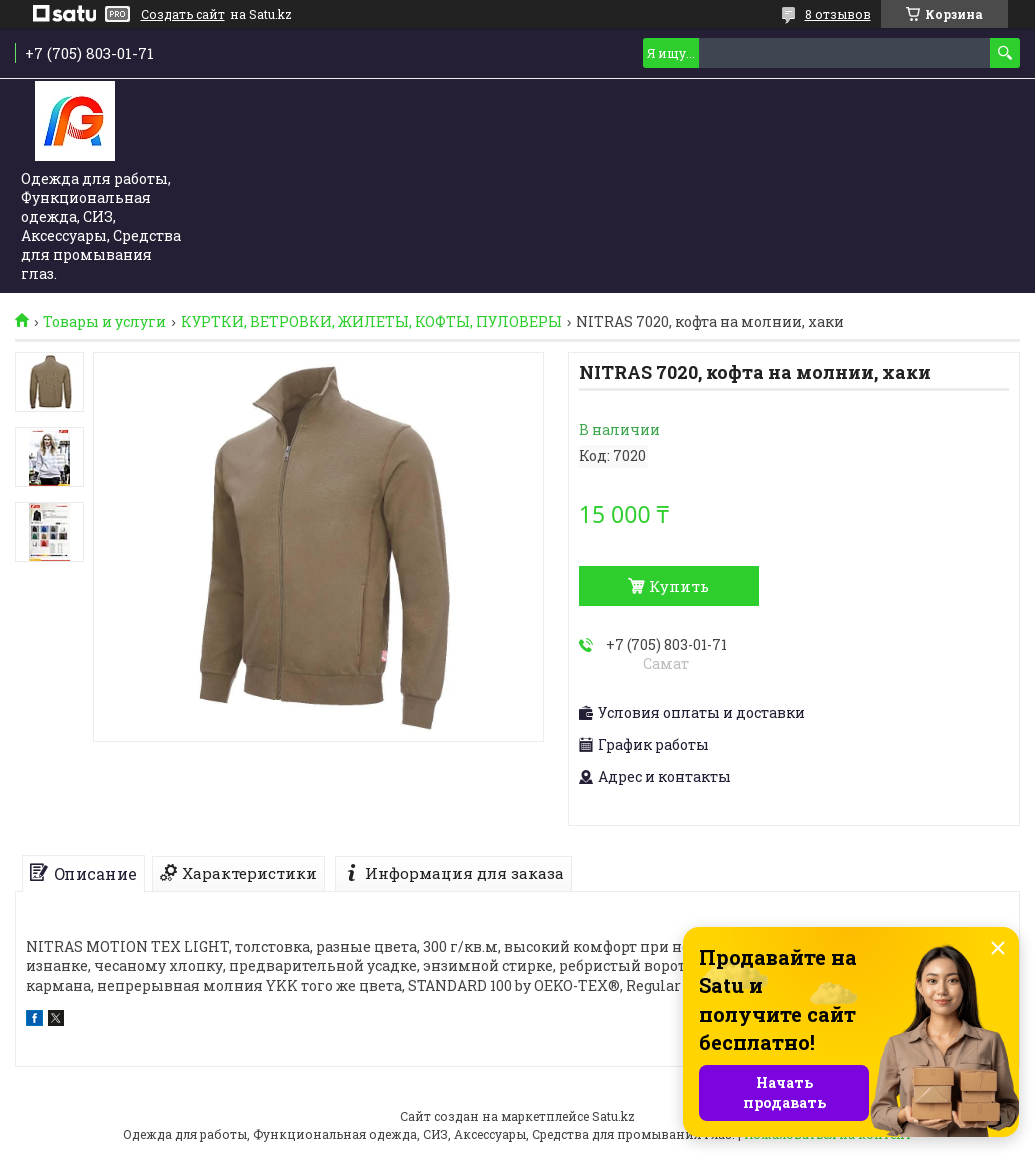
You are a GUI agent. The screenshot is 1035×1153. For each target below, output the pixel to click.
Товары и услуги (104, 322)
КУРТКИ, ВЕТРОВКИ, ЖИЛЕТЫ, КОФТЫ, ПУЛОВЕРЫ (371, 322)
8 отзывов (838, 14)
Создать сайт (183, 14)
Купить (679, 586)
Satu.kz (613, 1116)
